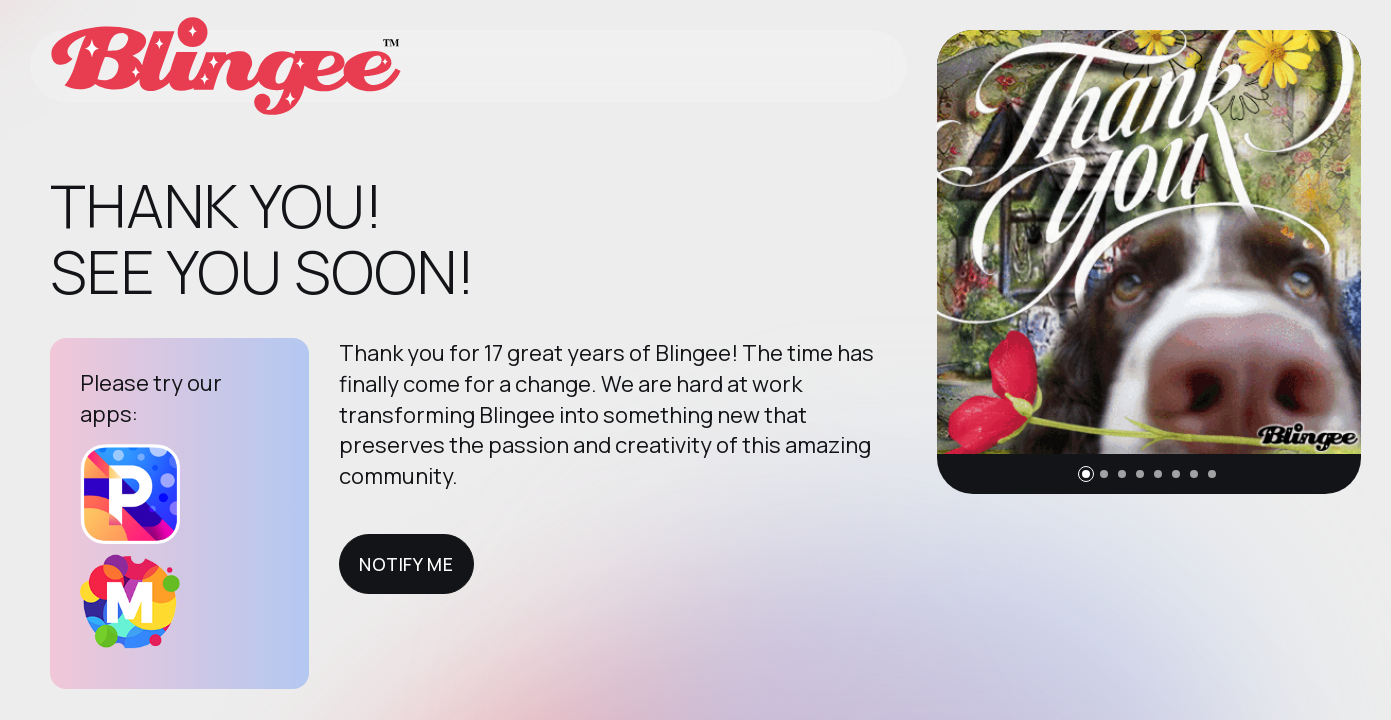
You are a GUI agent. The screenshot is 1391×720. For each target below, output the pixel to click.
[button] (1086, 474)
